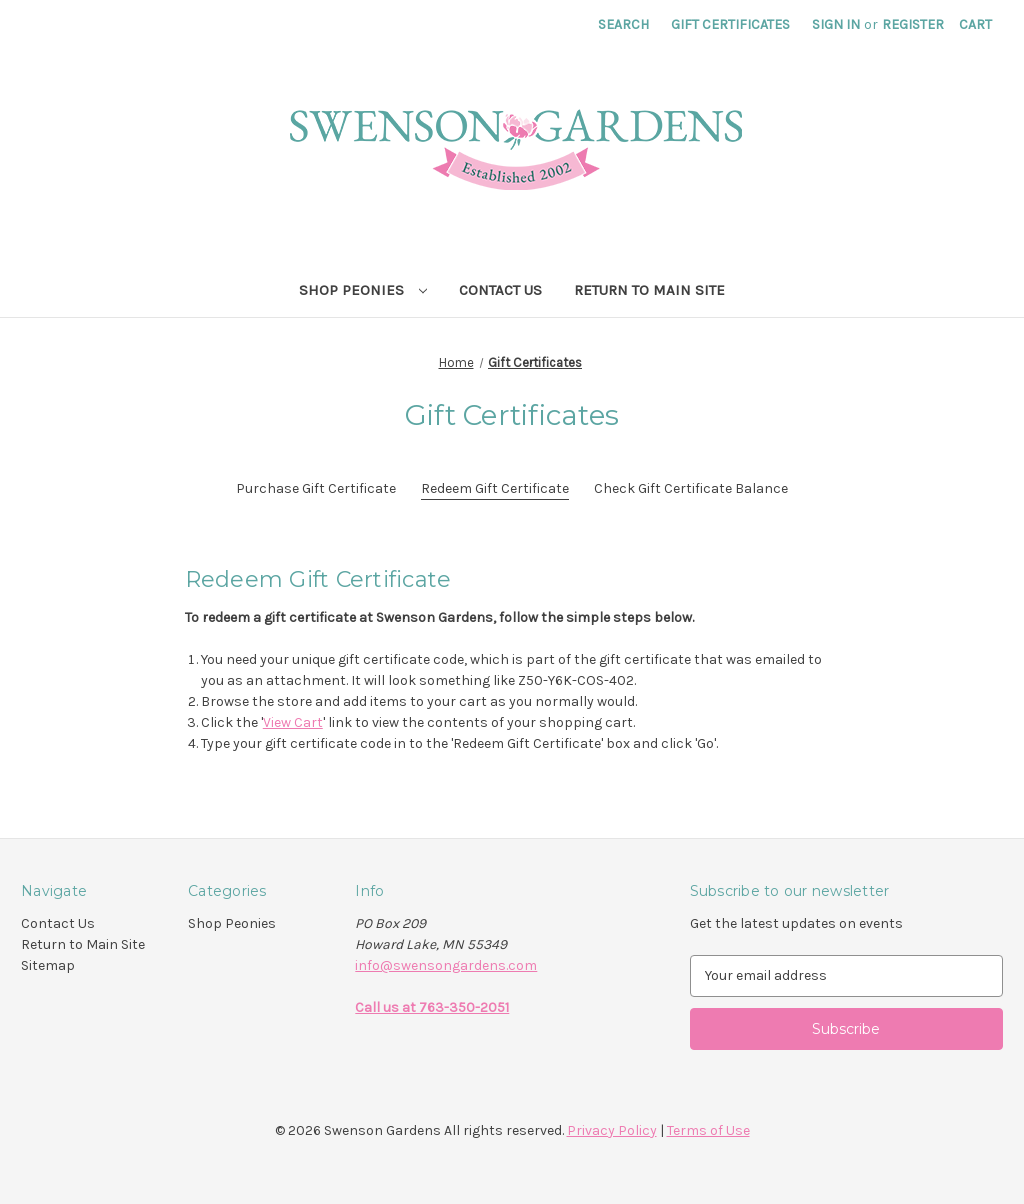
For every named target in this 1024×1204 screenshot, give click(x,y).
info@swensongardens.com (446, 965)
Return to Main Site (649, 290)
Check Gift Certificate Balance (691, 488)
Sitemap (48, 965)
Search (623, 24)
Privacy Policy (612, 1130)
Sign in (836, 24)
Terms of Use (708, 1130)
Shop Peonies (363, 290)
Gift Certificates (730, 24)
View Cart (293, 722)
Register (913, 24)
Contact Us (500, 290)
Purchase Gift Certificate (316, 488)
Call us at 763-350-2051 (432, 1007)
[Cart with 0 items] (975, 24)
